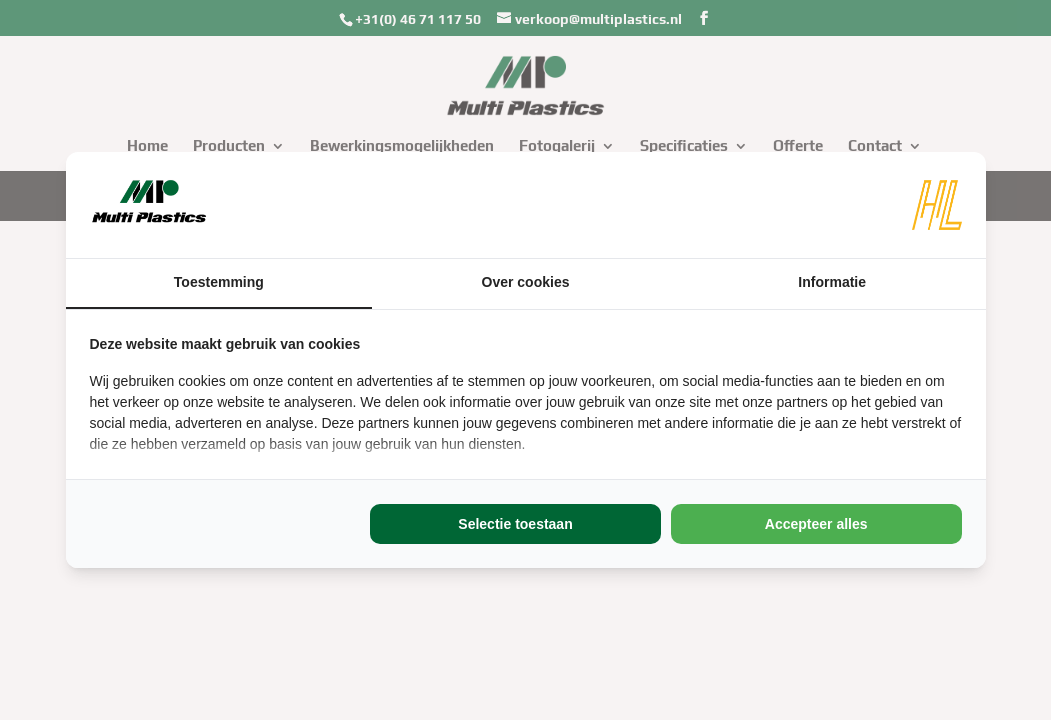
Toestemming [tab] (219, 282)
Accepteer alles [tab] (816, 524)
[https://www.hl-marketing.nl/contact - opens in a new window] (937, 205)
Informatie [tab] (832, 282)
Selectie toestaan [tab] (515, 524)
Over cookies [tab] (526, 282)
